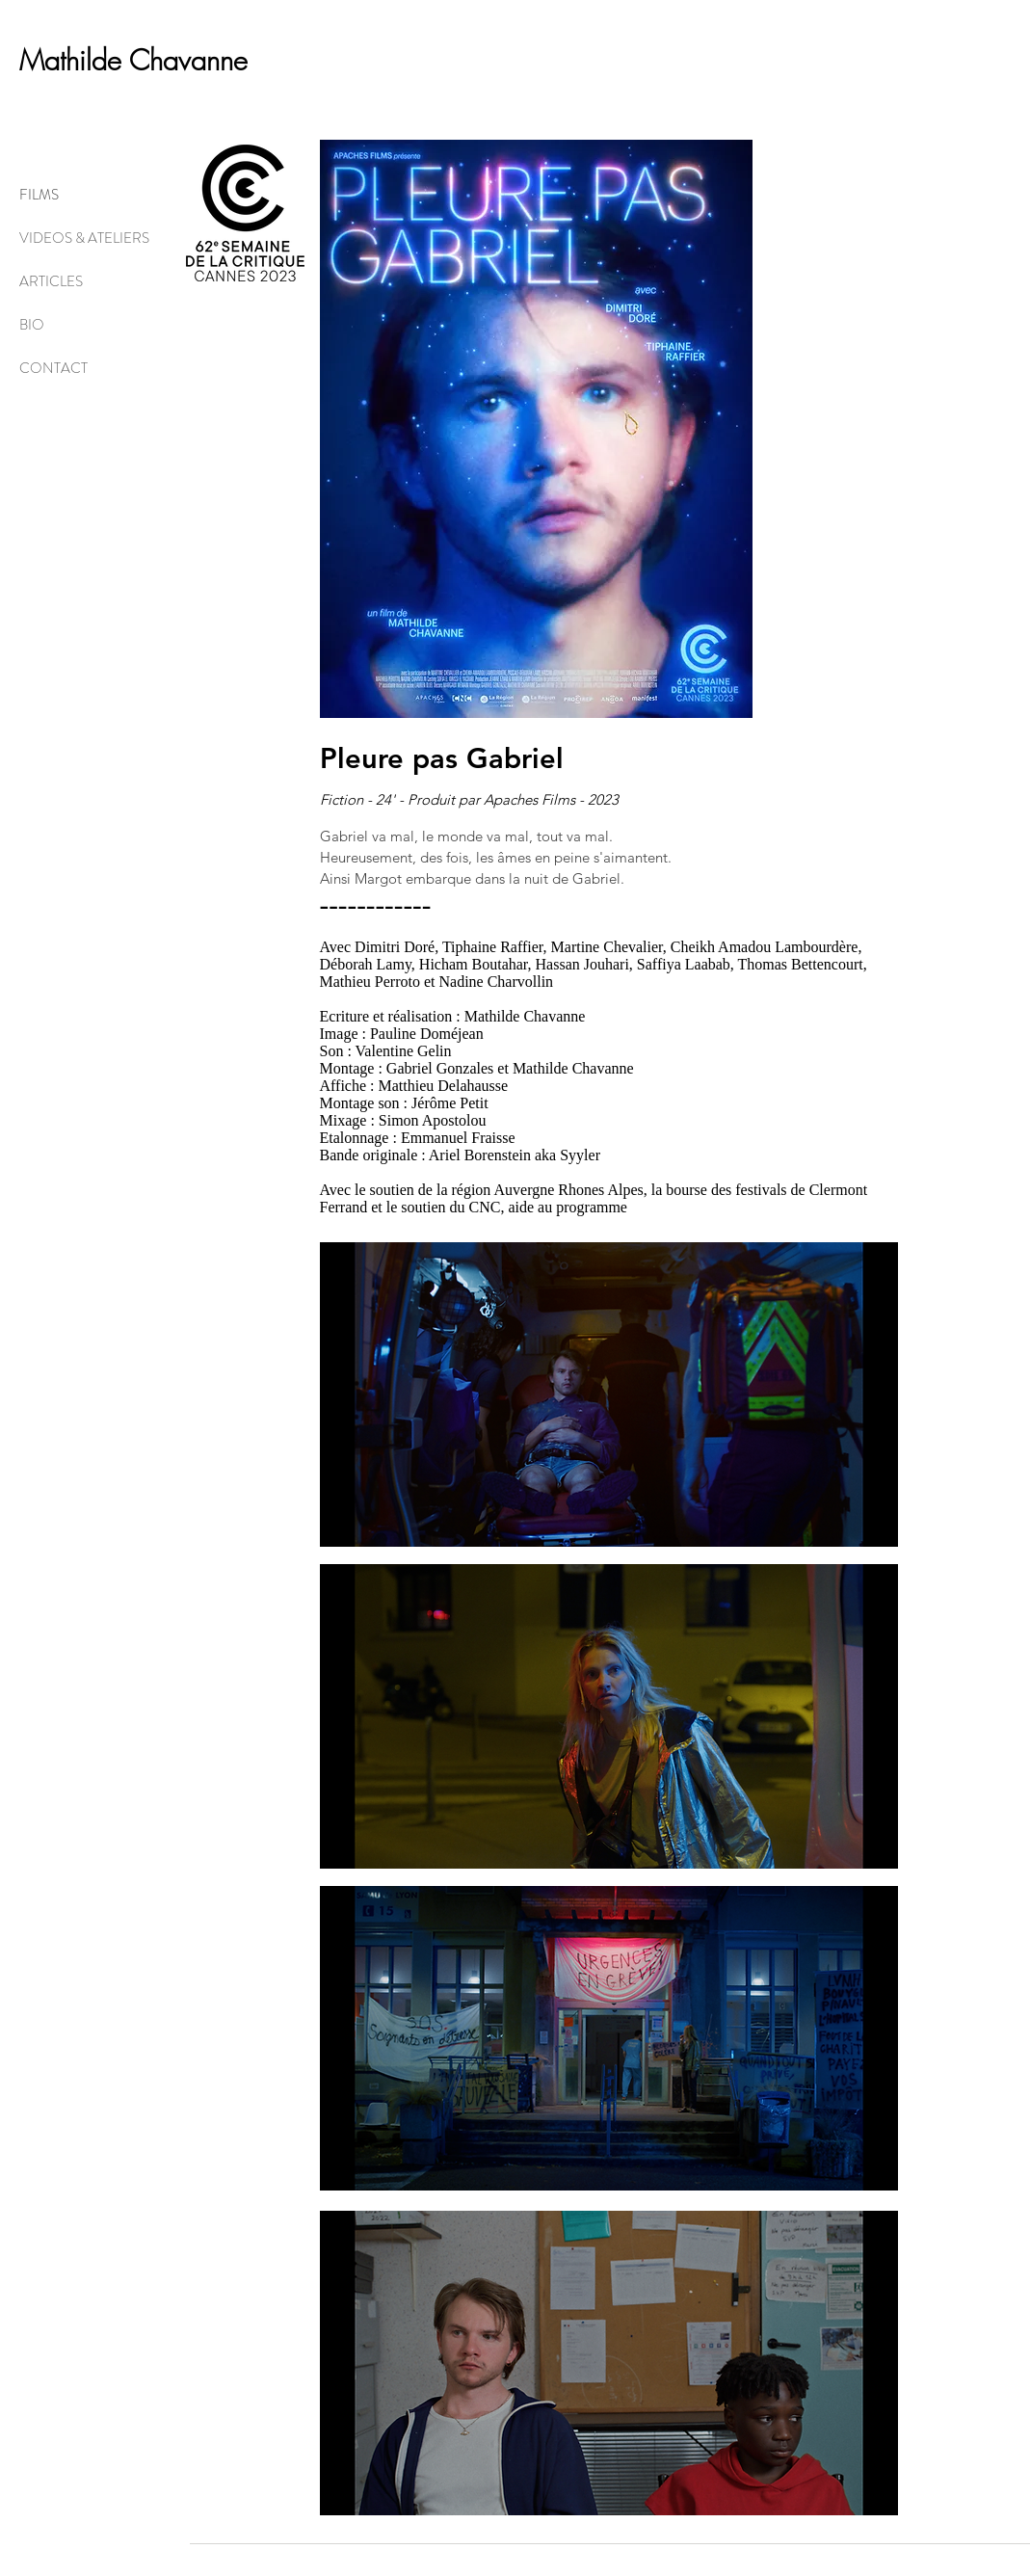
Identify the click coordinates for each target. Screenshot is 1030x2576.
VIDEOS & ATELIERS (84, 238)
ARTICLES (51, 281)
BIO (31, 324)
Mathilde (74, 60)
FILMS (39, 194)
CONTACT (53, 368)
